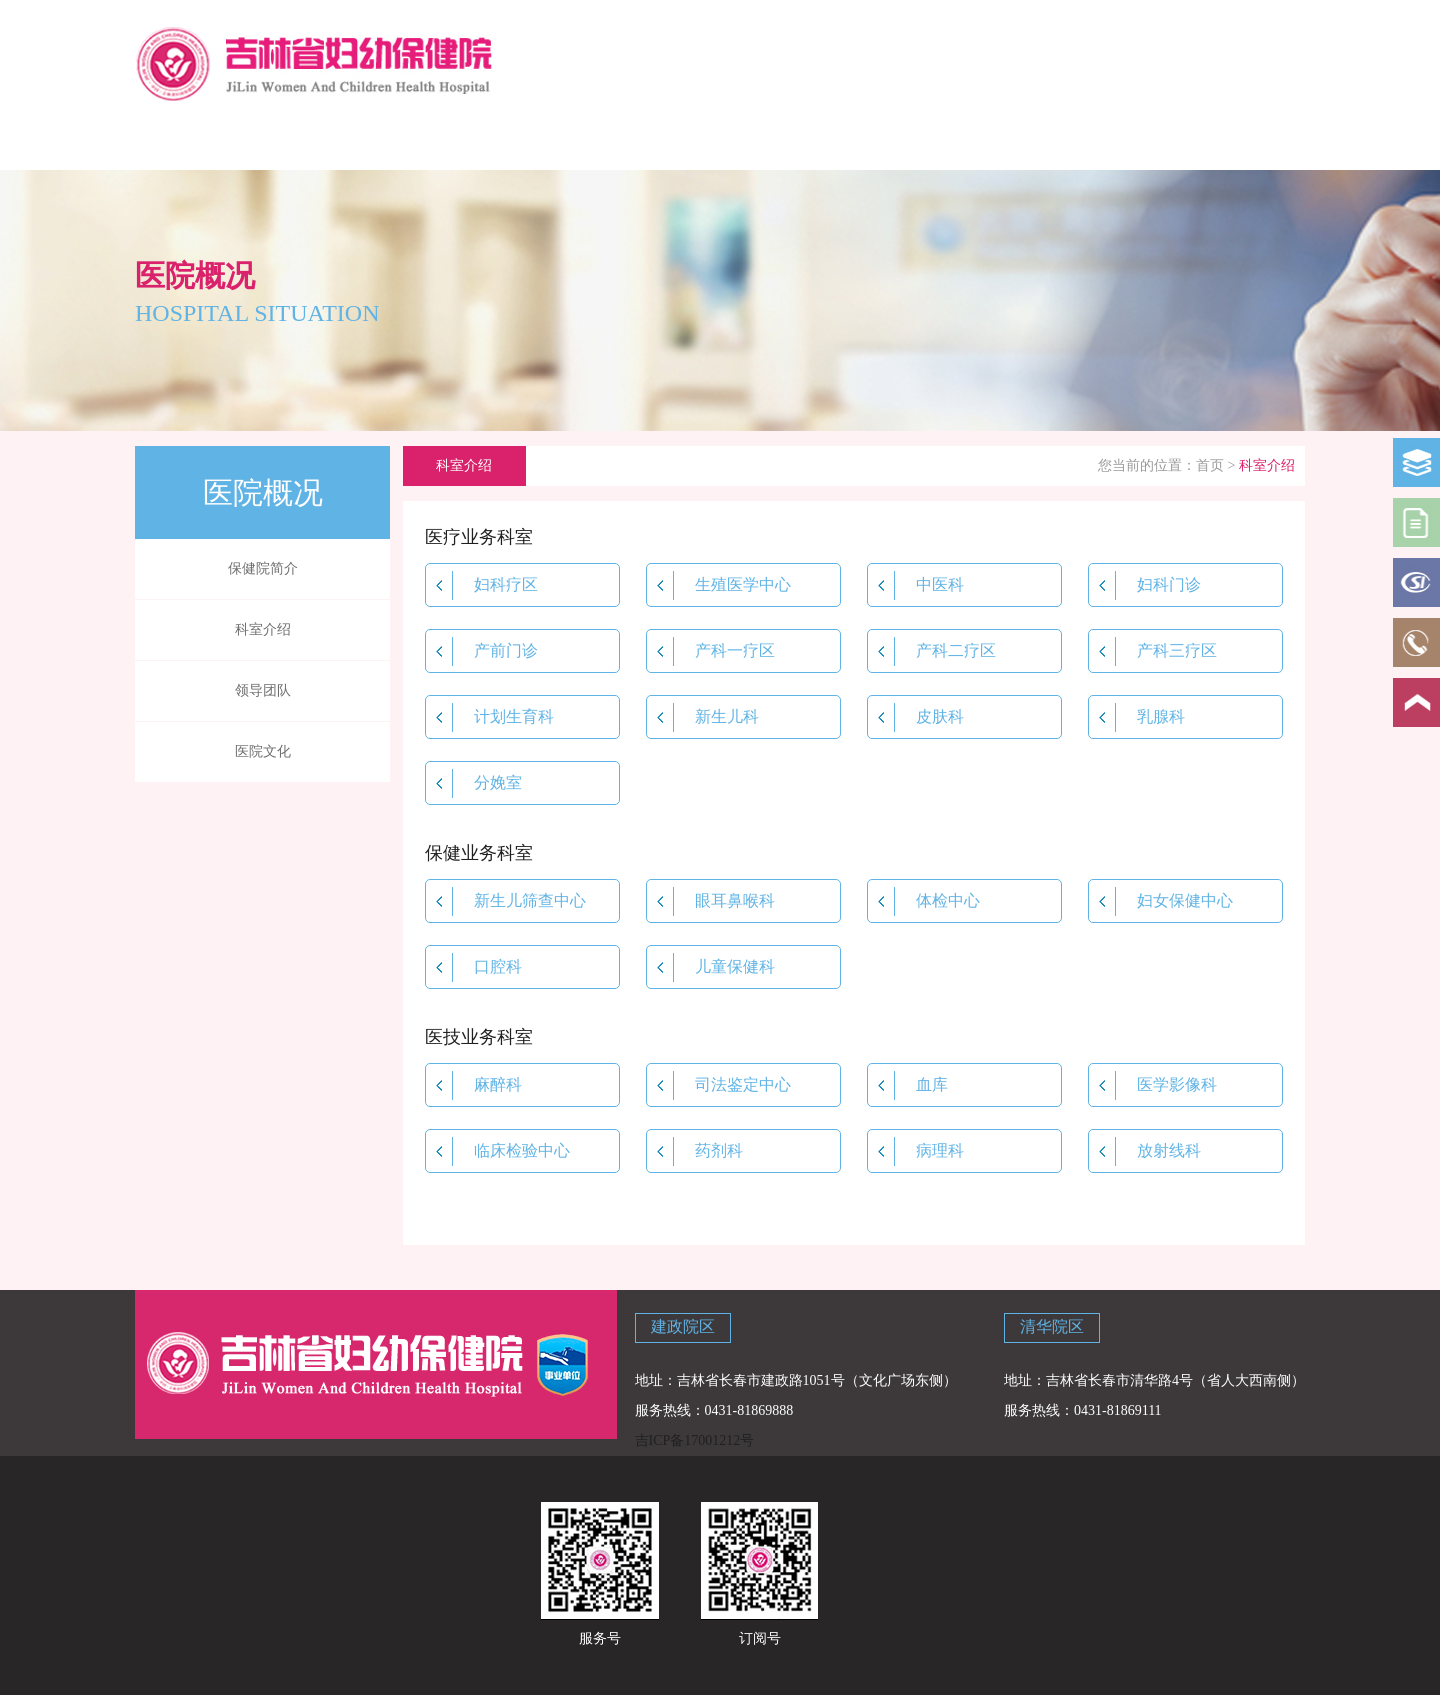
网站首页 (193, 142)
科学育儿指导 (427, 142)
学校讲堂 (893, 142)
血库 (908, 1085)
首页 (1210, 465)
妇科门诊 (1145, 585)
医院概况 (310, 142)
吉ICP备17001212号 (695, 1440)
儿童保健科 (711, 967)
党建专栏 (1010, 142)
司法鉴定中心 (719, 1085)
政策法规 (776, 142)
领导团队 (263, 690)
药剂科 (695, 1151)
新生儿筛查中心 (506, 901)
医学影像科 (1153, 1085)
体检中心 (924, 901)
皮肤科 (916, 717)
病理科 (916, 1151)
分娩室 (474, 783)
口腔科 (474, 967)
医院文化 (263, 751)
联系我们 (1126, 142)
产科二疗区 (932, 651)
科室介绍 (263, 629)
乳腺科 (1137, 717)
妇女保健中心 (1161, 901)
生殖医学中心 (719, 585)
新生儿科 (703, 717)
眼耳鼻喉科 (711, 901)
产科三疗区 (1153, 651)
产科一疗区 (711, 651)
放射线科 (1145, 1151)
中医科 (916, 585)
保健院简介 (263, 568)
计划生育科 (490, 717)
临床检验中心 (498, 1151)
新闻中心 (543, 142)
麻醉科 (474, 1085)
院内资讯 (660, 142)
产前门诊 (482, 651)
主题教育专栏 (1243, 142)
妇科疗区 (482, 585)
